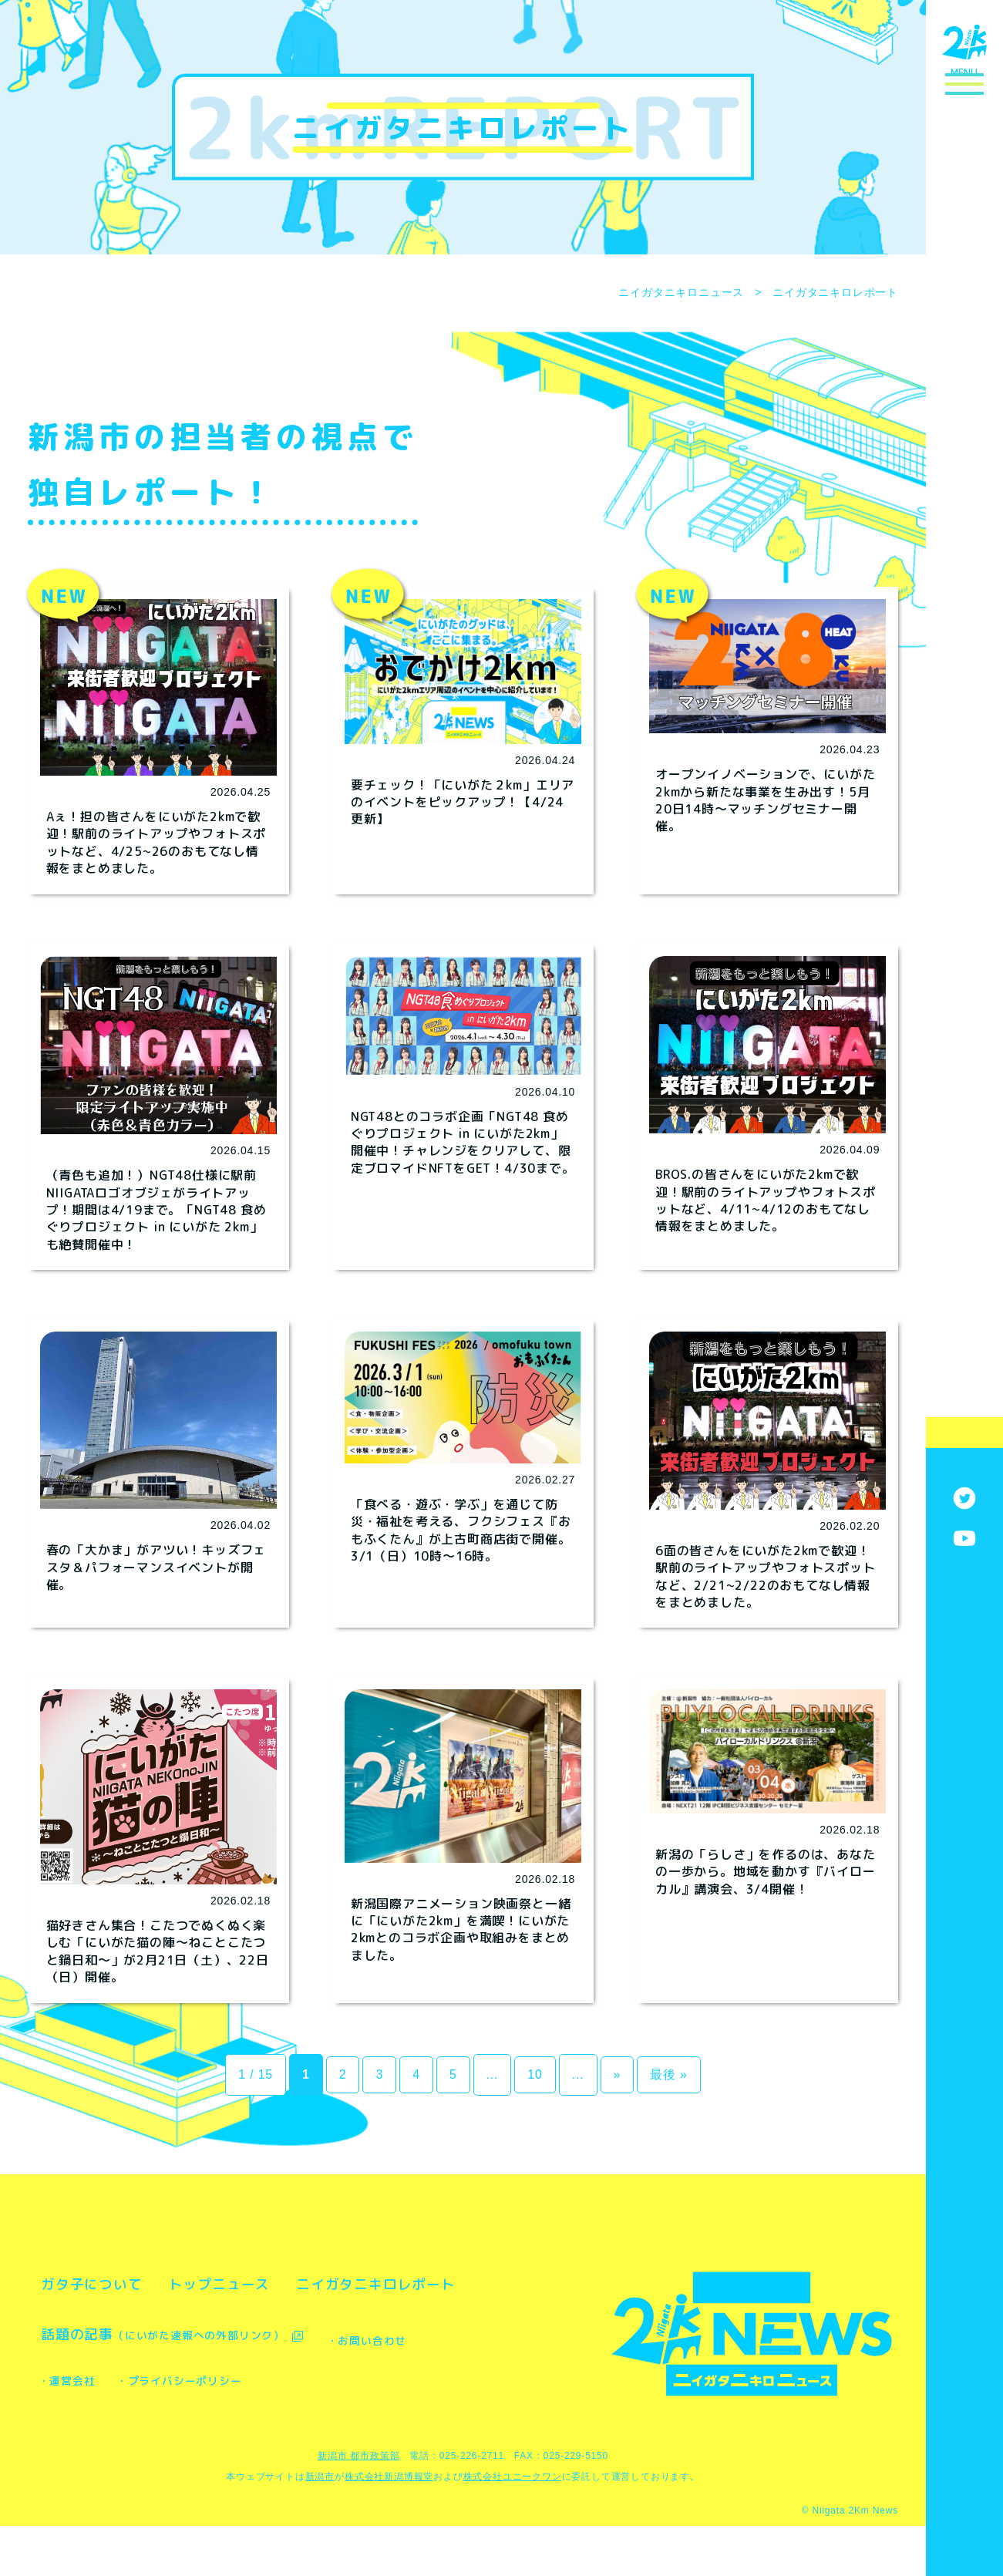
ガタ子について (115, 2284)
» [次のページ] (617, 2074)
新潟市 (320, 2526)
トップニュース (289, 2284)
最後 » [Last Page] (669, 2074)
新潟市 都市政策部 (359, 2505)
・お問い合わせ (97, 2431)
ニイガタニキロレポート (147, 2334)
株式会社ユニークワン (512, 2526)
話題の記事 (196, 2384)
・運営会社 (225, 2431)
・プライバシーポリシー (378, 2431)
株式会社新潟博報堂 (389, 2526)
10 (534, 2074)
